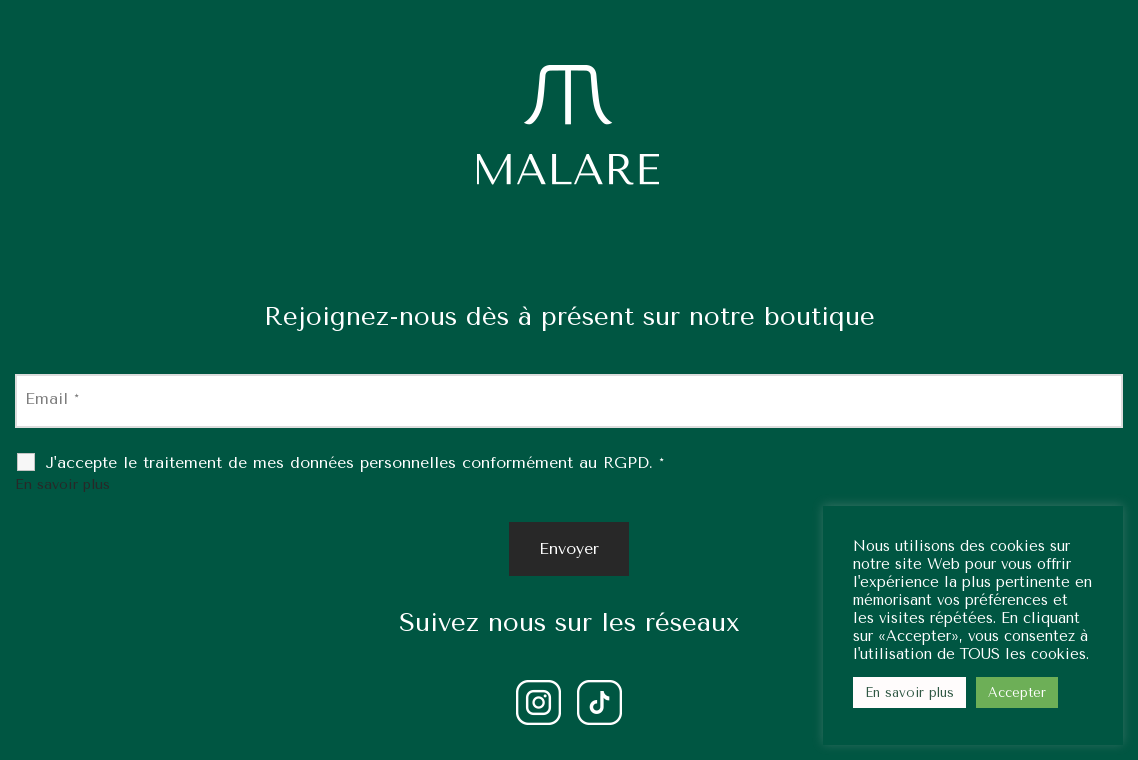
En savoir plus (62, 484)
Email (52, 398)
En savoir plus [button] (909, 692)
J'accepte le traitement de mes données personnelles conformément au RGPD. (354, 462)
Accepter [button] (1017, 692)
